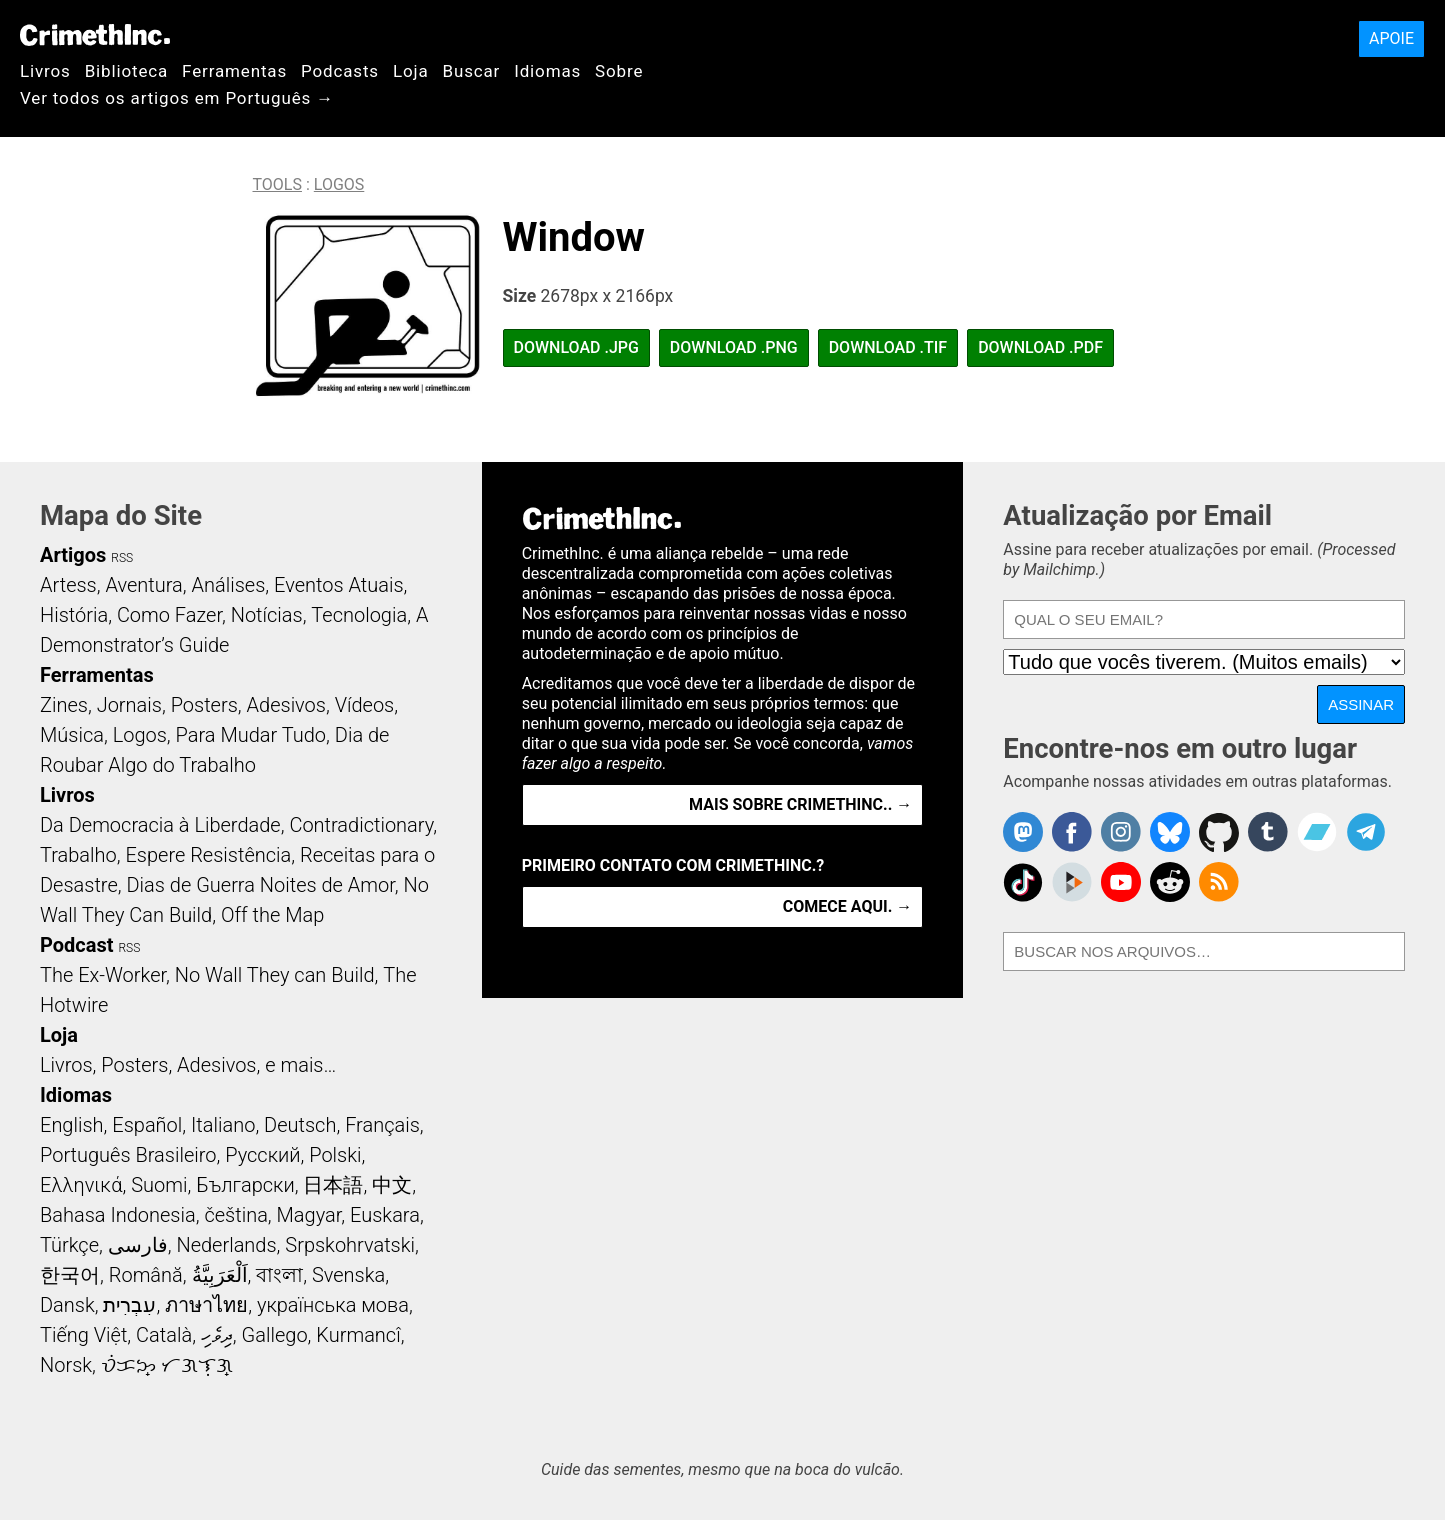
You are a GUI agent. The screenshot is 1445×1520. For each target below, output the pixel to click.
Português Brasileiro (128, 1155)
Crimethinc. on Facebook (1072, 832)
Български (245, 1185)
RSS (122, 558)
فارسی (138, 1245)
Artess (68, 585)
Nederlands (226, 1245)
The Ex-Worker (103, 975)
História (74, 615)
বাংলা (279, 1275)
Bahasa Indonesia (118, 1215)
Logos (339, 184)
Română (146, 1275)
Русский (262, 1155)
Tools (277, 184)
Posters (204, 705)
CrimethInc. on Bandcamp (1317, 832)
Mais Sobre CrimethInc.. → (800, 804)
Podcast (76, 945)
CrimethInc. (95, 35)
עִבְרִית (129, 1305)
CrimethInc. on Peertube (1072, 882)
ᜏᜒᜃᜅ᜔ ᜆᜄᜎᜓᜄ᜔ (167, 1365)
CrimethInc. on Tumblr (1268, 832)
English (72, 1125)
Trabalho (78, 855)
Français (382, 1125)
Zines (64, 705)
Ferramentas (234, 71)
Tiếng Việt (83, 1335)
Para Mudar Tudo (251, 735)
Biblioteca (126, 71)
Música (72, 735)
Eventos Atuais (339, 585)
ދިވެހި (217, 1335)
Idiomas (547, 71)
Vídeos (365, 705)
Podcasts (340, 71)
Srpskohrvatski (350, 1245)
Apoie (1391, 38)
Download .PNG (734, 347)
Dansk (67, 1305)
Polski (335, 1155)
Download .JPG (576, 347)
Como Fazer (169, 615)
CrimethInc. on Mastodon (1023, 832)
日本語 (333, 1185)
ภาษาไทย (206, 1305)
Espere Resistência (208, 855)
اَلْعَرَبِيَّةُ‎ (220, 1275)
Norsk (66, 1365)
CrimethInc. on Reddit (1170, 882)
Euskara (385, 1215)
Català (164, 1335)
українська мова (333, 1305)
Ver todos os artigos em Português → (177, 98)
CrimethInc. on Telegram (1366, 832)
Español (147, 1125)
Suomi (159, 1185)
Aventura (143, 585)
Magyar (309, 1215)
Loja (411, 71)
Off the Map (272, 915)
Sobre (619, 71)
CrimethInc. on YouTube (1121, 882)
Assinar (1361, 704)
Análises (229, 585)
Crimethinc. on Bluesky (1170, 832)
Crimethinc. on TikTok (1023, 882)
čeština (235, 1215)
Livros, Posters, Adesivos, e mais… (188, 1065)
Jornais (129, 705)
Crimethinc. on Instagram (1121, 832)
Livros (45, 71)
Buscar (471, 71)
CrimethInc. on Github (1219, 832)
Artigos (73, 555)
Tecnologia (359, 615)
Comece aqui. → (847, 906)
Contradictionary (361, 825)
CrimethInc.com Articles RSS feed (1219, 882)
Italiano (223, 1125)
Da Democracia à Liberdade (160, 825)
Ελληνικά (81, 1185)
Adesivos (286, 705)
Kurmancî (358, 1335)
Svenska (348, 1275)
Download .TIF (888, 347)
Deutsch (300, 1125)
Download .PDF (1040, 347)
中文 (392, 1185)
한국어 (70, 1275)
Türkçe (69, 1245)
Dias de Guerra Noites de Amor (260, 885)
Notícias (267, 615)
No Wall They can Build (275, 975)
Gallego (275, 1335)
